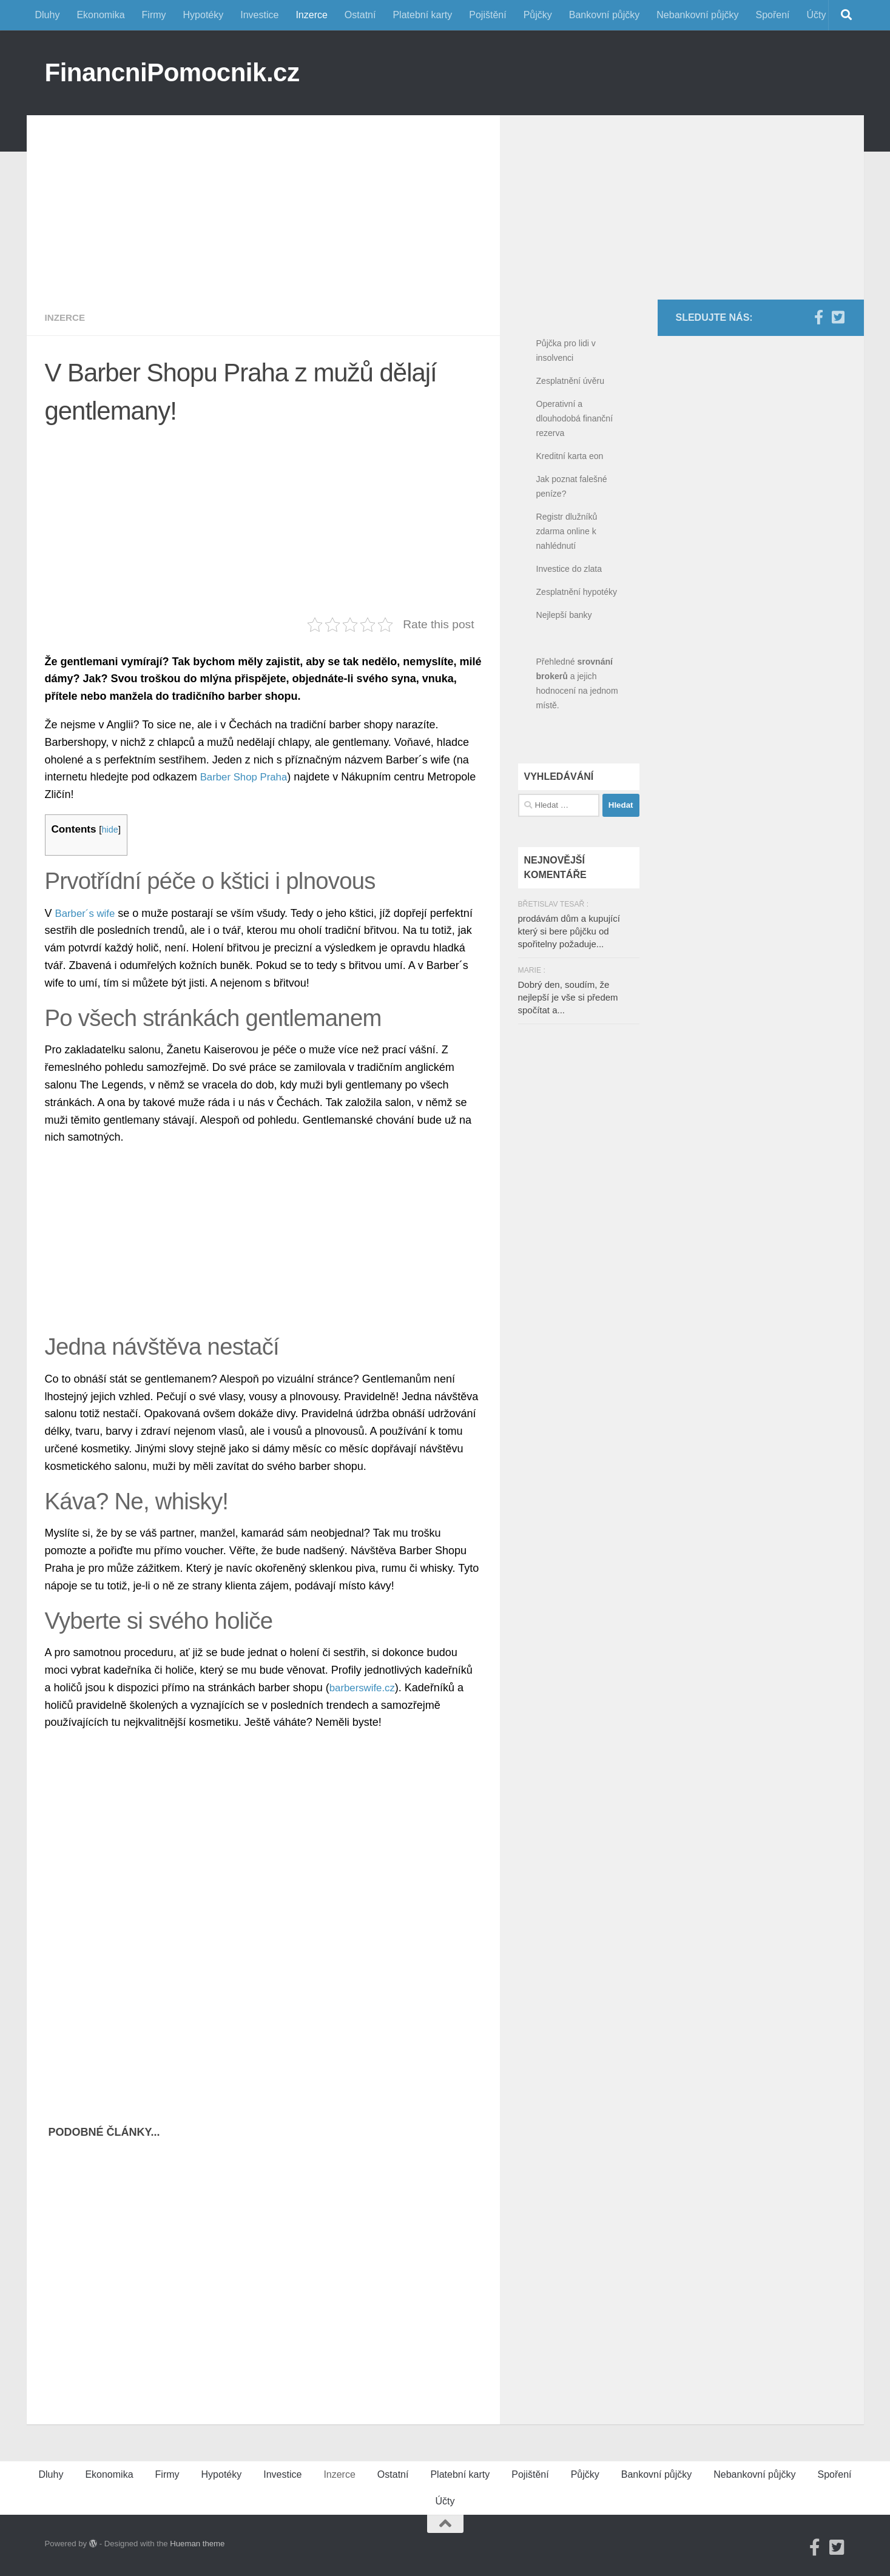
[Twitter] (838, 317)
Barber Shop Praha (247, 777)
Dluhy (47, 15)
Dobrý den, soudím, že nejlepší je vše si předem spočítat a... (568, 997)
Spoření (772, 15)
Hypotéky (203, 15)
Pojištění (487, 15)
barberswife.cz (364, 1688)
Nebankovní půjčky (697, 15)
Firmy (154, 15)
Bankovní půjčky (604, 15)
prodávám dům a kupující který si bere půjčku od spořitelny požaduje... (569, 931)
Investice (259, 15)
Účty (816, 15)
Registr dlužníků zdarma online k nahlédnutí (567, 531)
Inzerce (311, 15)
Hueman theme (197, 2543)
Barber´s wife (87, 913)
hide (111, 829)
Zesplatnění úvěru (570, 381)
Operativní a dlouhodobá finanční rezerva (574, 418)
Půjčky (538, 15)
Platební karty (422, 15)
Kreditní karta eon (570, 456)
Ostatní (360, 15)
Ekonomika (100, 15)
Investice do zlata (569, 569)
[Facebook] (819, 317)
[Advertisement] (263, 200)
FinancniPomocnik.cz (172, 72)
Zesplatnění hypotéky (577, 592)
